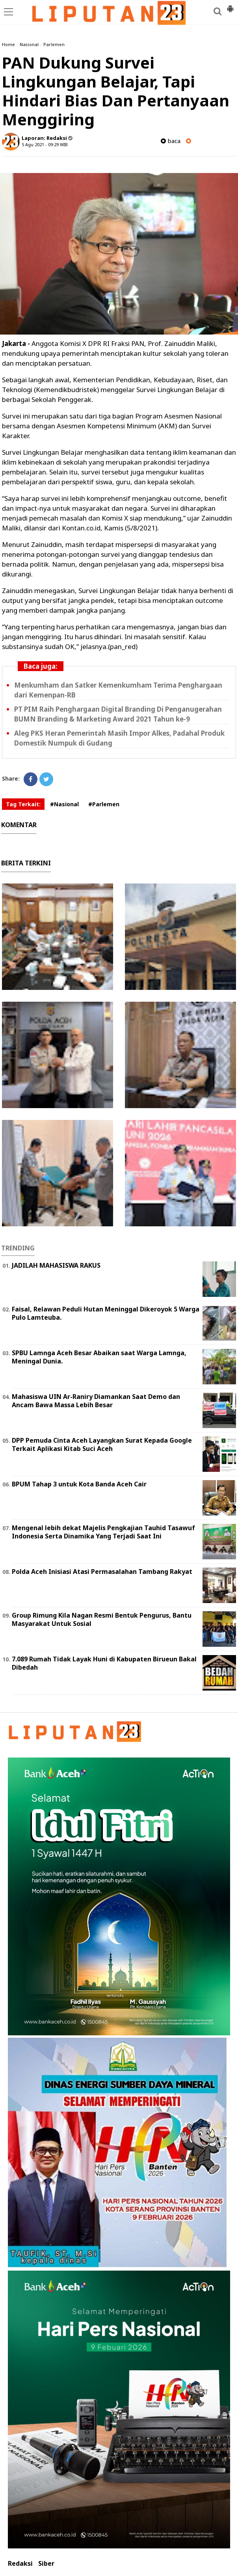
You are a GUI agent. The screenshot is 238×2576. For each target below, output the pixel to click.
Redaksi (20, 2563)
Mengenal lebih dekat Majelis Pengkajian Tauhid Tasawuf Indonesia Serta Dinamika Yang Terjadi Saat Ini (103, 1531)
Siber (46, 2563)
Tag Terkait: (23, 804)
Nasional (29, 44)
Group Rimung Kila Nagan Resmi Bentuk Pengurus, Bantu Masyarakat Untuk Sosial (102, 1619)
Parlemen (54, 44)
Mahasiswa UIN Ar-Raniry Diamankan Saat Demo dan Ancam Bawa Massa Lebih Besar (96, 1400)
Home (8, 44)
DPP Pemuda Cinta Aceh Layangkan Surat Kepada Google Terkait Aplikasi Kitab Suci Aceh (102, 1444)
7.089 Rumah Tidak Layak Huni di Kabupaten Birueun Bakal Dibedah (104, 1663)
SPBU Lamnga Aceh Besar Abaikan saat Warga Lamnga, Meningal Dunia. (99, 1356)
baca (170, 141)
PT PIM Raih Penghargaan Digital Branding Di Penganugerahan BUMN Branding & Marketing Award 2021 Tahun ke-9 (118, 714)
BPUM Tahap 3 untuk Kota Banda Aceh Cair (79, 1484)
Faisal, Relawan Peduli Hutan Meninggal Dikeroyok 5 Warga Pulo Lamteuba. (105, 1313)
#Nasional (64, 804)
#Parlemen (103, 804)
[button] (230, 5)
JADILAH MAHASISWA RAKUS (56, 1265)
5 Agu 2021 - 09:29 (40, 144)
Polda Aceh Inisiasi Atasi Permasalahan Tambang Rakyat (102, 1571)
